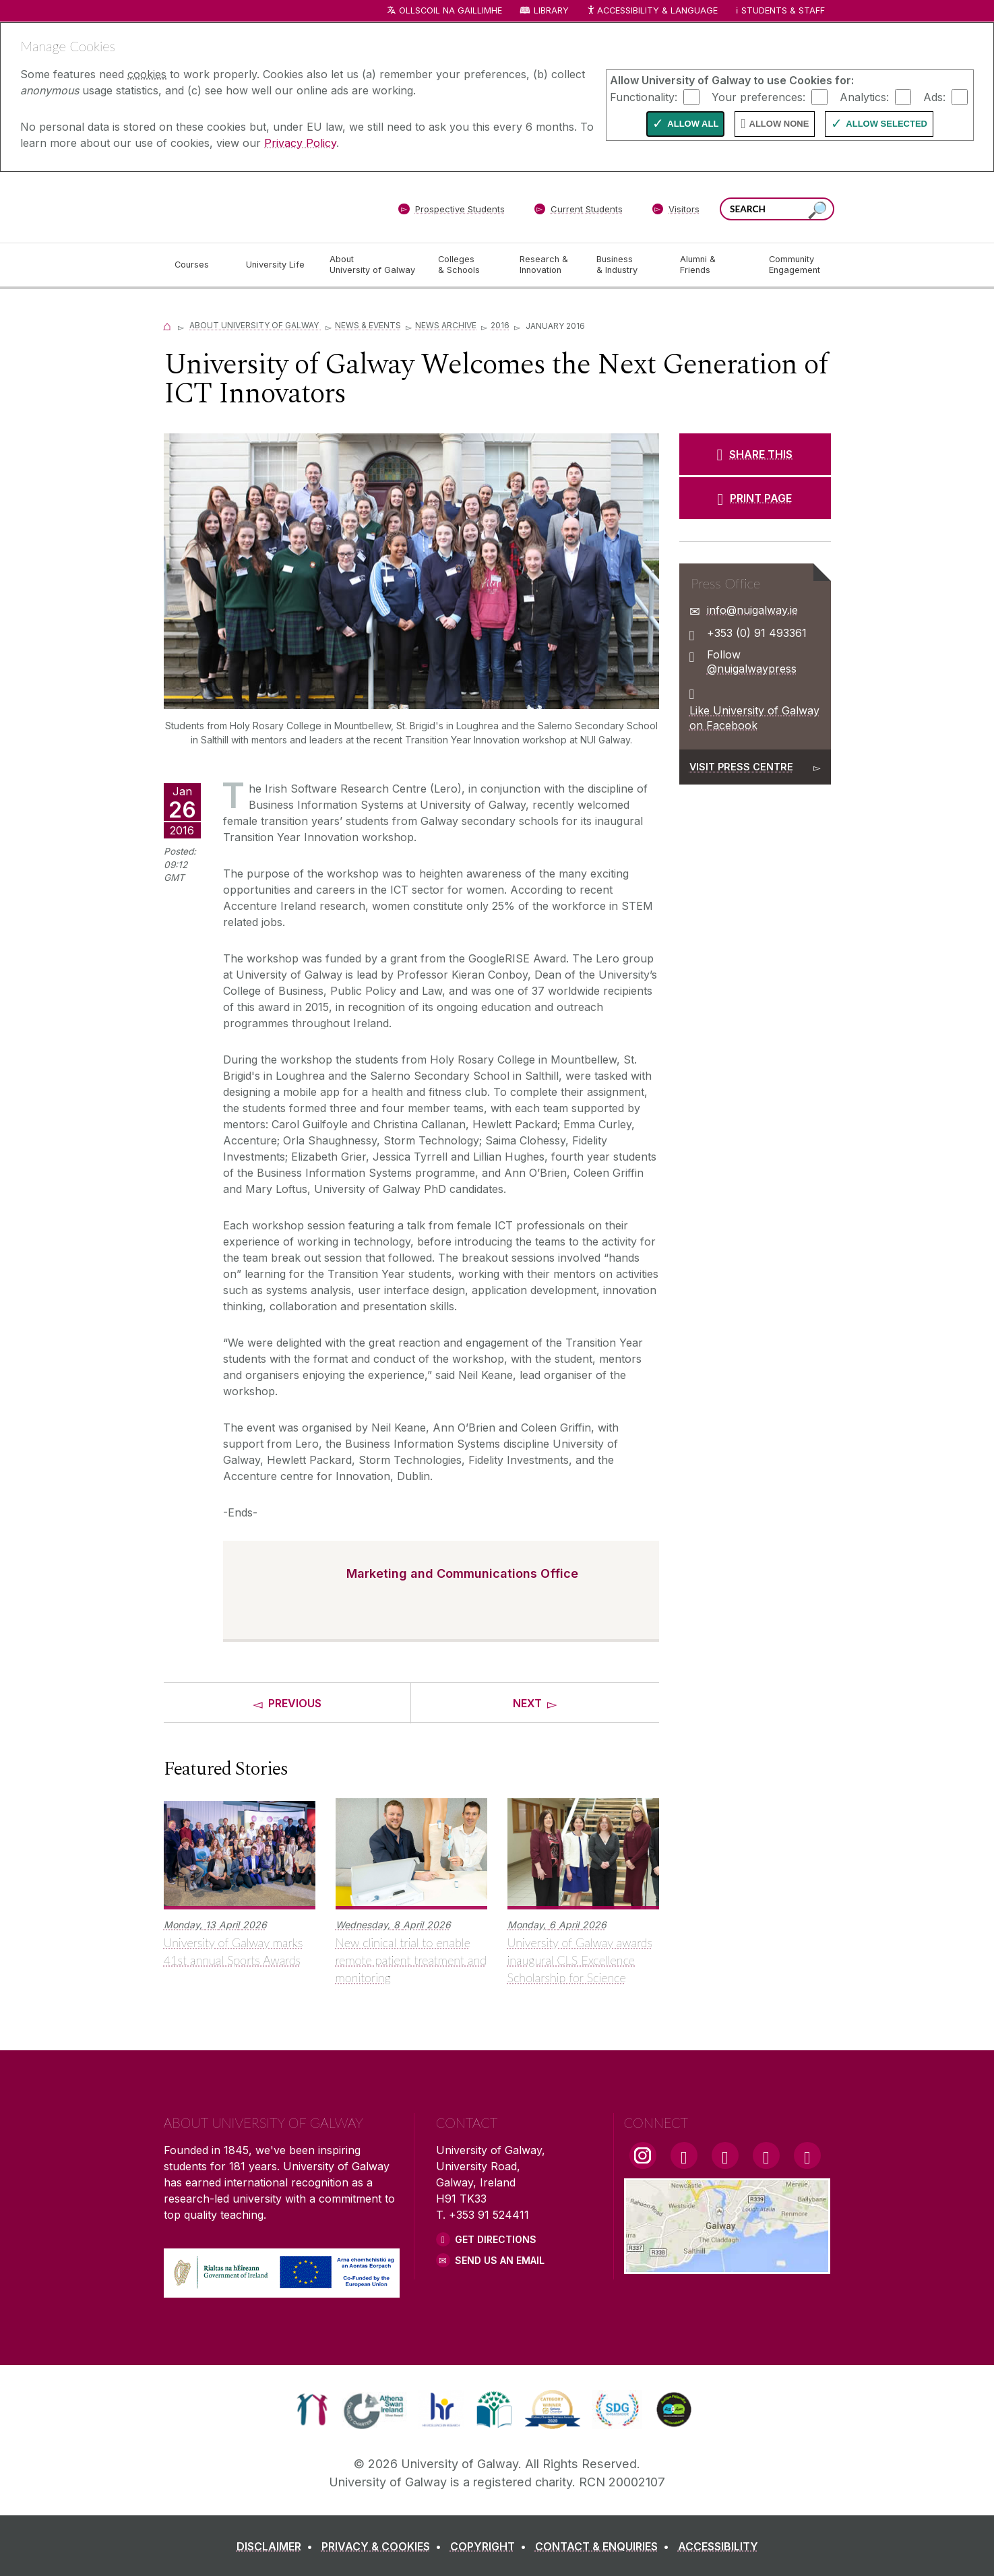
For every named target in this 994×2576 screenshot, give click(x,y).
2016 (500, 325)
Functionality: (643, 96)
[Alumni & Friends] (713, 264)
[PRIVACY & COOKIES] (384, 2546)
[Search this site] (817, 211)
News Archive (445, 325)
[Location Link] (727, 2266)
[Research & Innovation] (547, 264)
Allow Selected (886, 124)
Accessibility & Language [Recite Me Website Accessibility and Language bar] (652, 11)
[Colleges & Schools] (467, 264)
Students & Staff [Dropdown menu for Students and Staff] (783, 10)
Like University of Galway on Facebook (754, 718)
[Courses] (199, 264)
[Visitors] (675, 212)
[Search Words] (777, 208)
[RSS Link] (807, 2155)
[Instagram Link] (642, 2155)
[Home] (168, 325)
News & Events (368, 325)
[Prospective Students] (451, 212)
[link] (312, 2409)
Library (551, 10)
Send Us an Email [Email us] (500, 2260)
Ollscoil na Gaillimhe (450, 10)
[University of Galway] (261, 206)
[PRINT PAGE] (755, 498)
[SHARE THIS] (755, 454)
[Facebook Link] (684, 2155)
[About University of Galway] (373, 264)
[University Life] (277, 264)
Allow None (779, 124)
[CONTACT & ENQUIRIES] (605, 2546)
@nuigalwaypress (752, 668)
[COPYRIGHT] (491, 2546)
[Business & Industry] (627, 264)
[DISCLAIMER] (277, 2546)
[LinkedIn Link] (766, 2155)
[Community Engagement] (794, 264)
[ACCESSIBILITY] (718, 2546)
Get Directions (495, 2239)
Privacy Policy (300, 143)
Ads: (934, 96)
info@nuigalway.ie (752, 610)
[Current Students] (578, 212)
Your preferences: (758, 96)
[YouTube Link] (725, 2155)
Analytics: (864, 96)
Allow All (692, 124)
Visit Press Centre (741, 766)
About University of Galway (255, 325)
